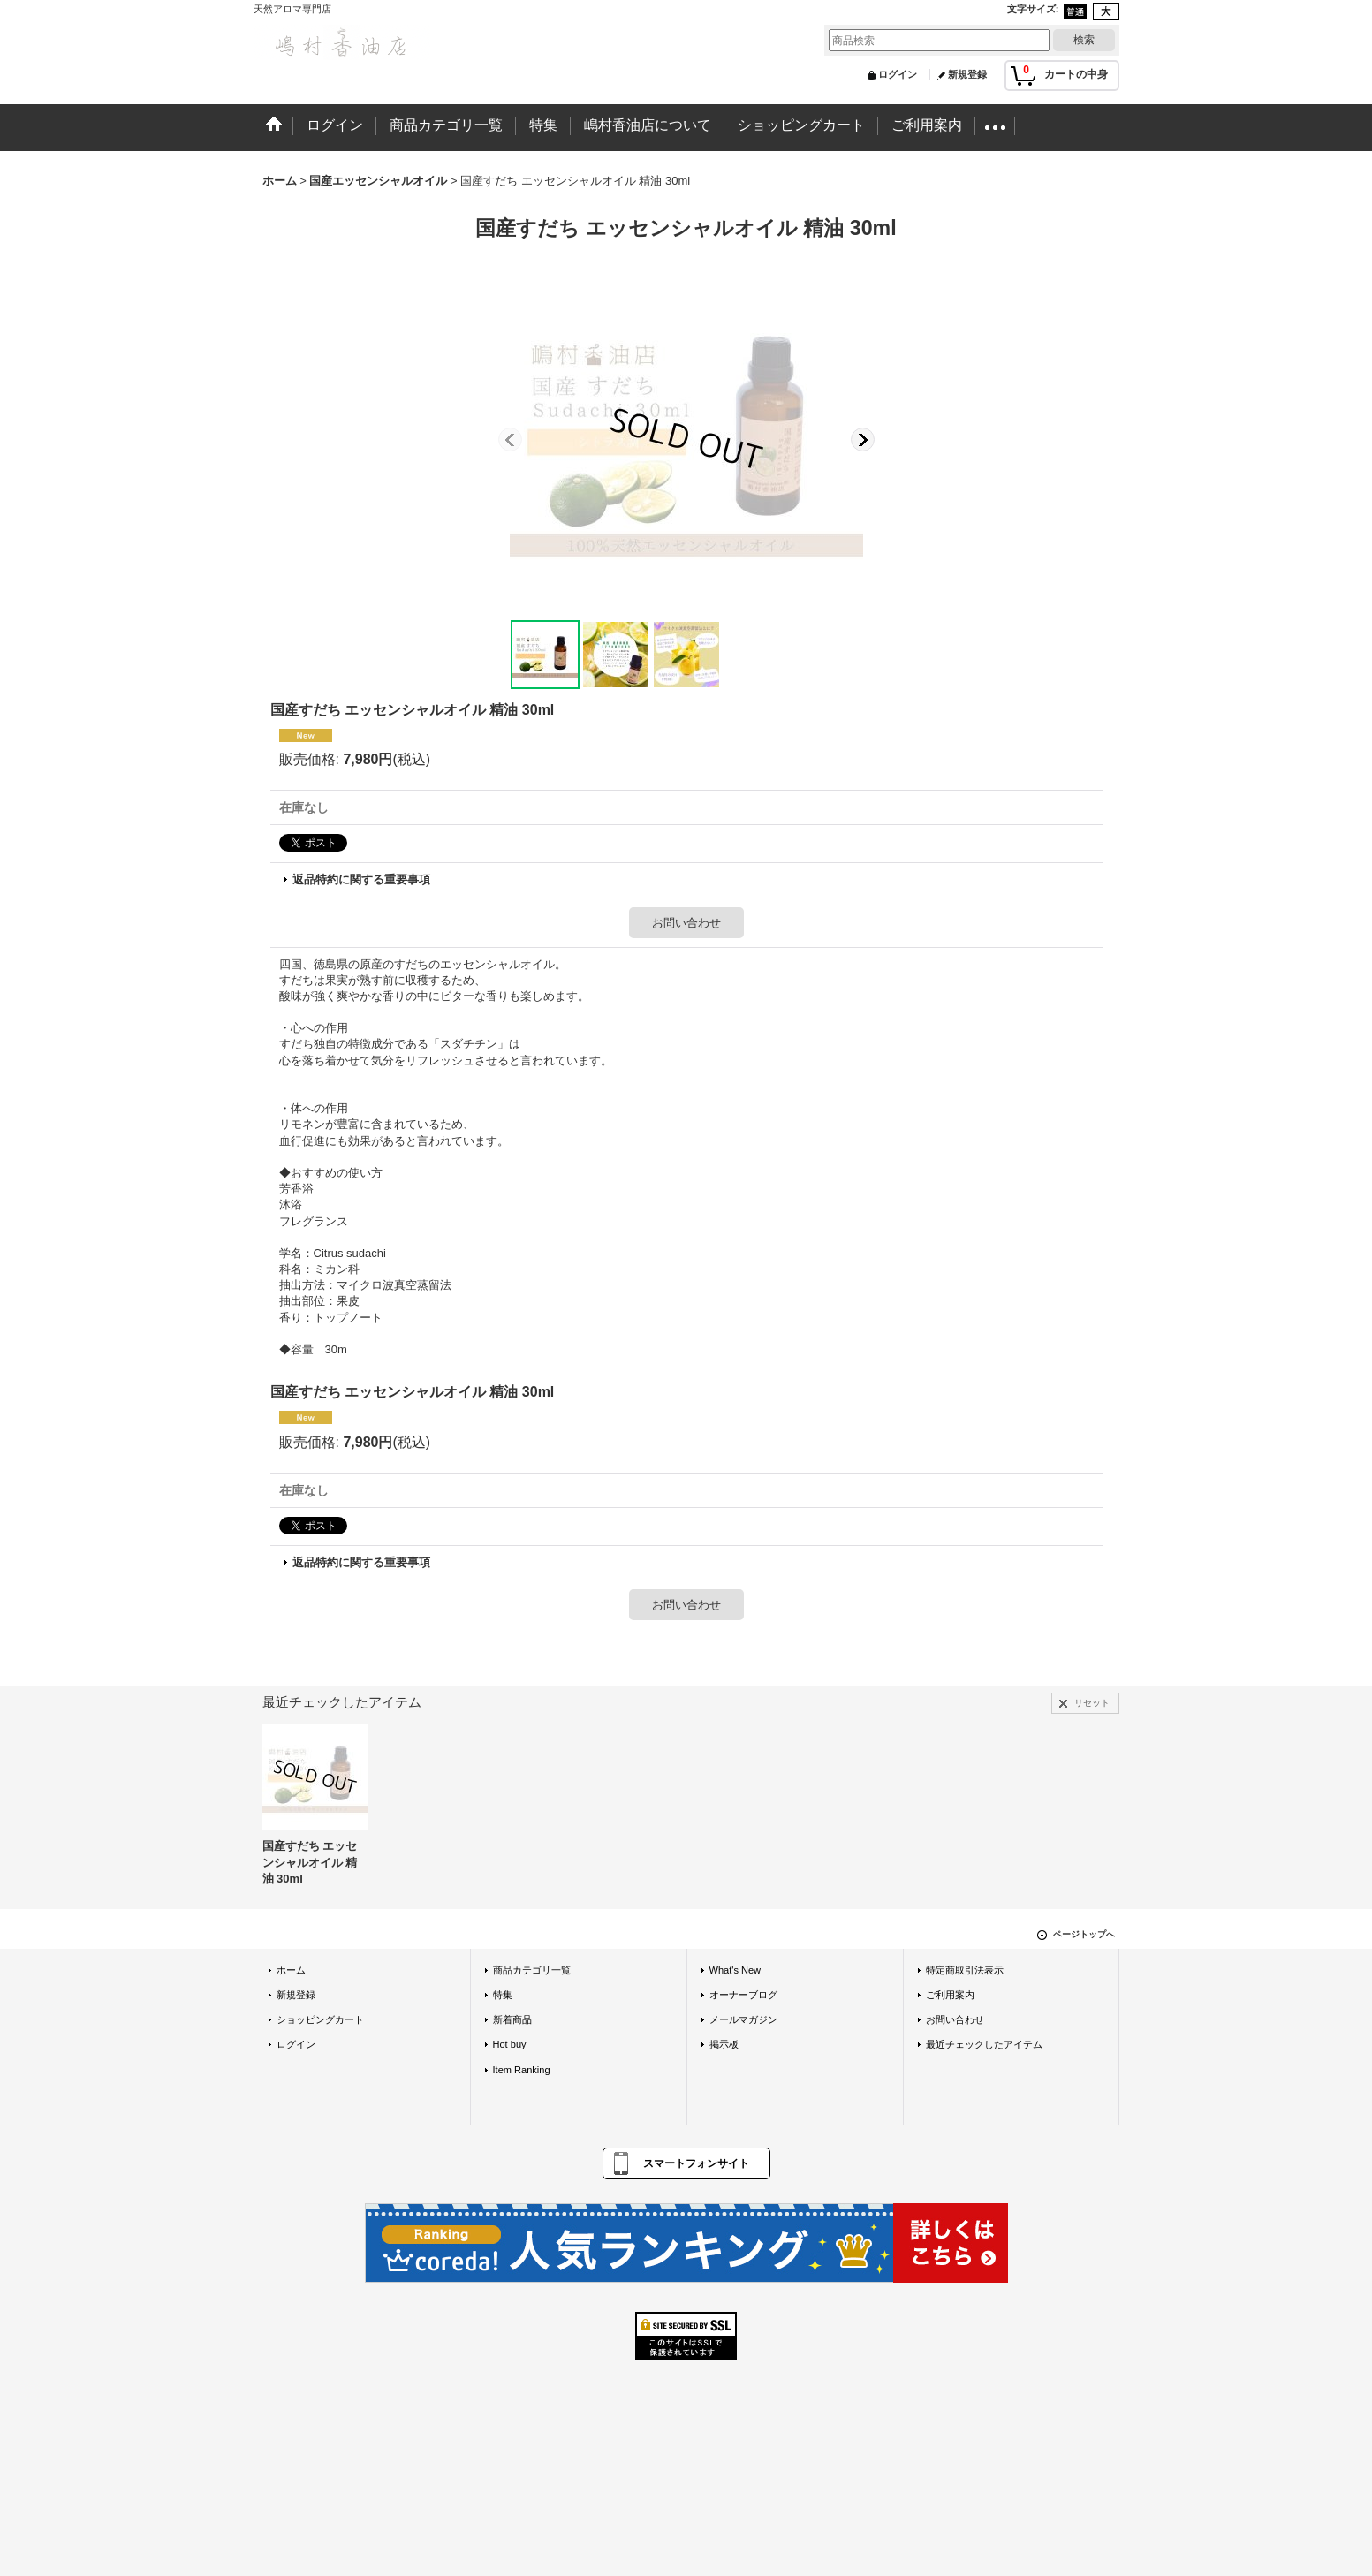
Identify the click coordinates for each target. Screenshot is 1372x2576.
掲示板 (724, 2044)
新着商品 (512, 2019)
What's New (735, 1970)
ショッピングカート (320, 2019)
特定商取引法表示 (965, 1970)
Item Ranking (521, 2070)
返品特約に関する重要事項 (361, 879)
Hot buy (510, 2044)
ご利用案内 (950, 1994)
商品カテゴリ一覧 (532, 1970)
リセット (1092, 1703)
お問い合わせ (686, 922)
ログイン (897, 74)
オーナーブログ (743, 1994)
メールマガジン (743, 2019)
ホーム (291, 1970)
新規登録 (967, 74)
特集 (502, 1994)
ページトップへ (1084, 1934)
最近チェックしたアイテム (984, 2044)
